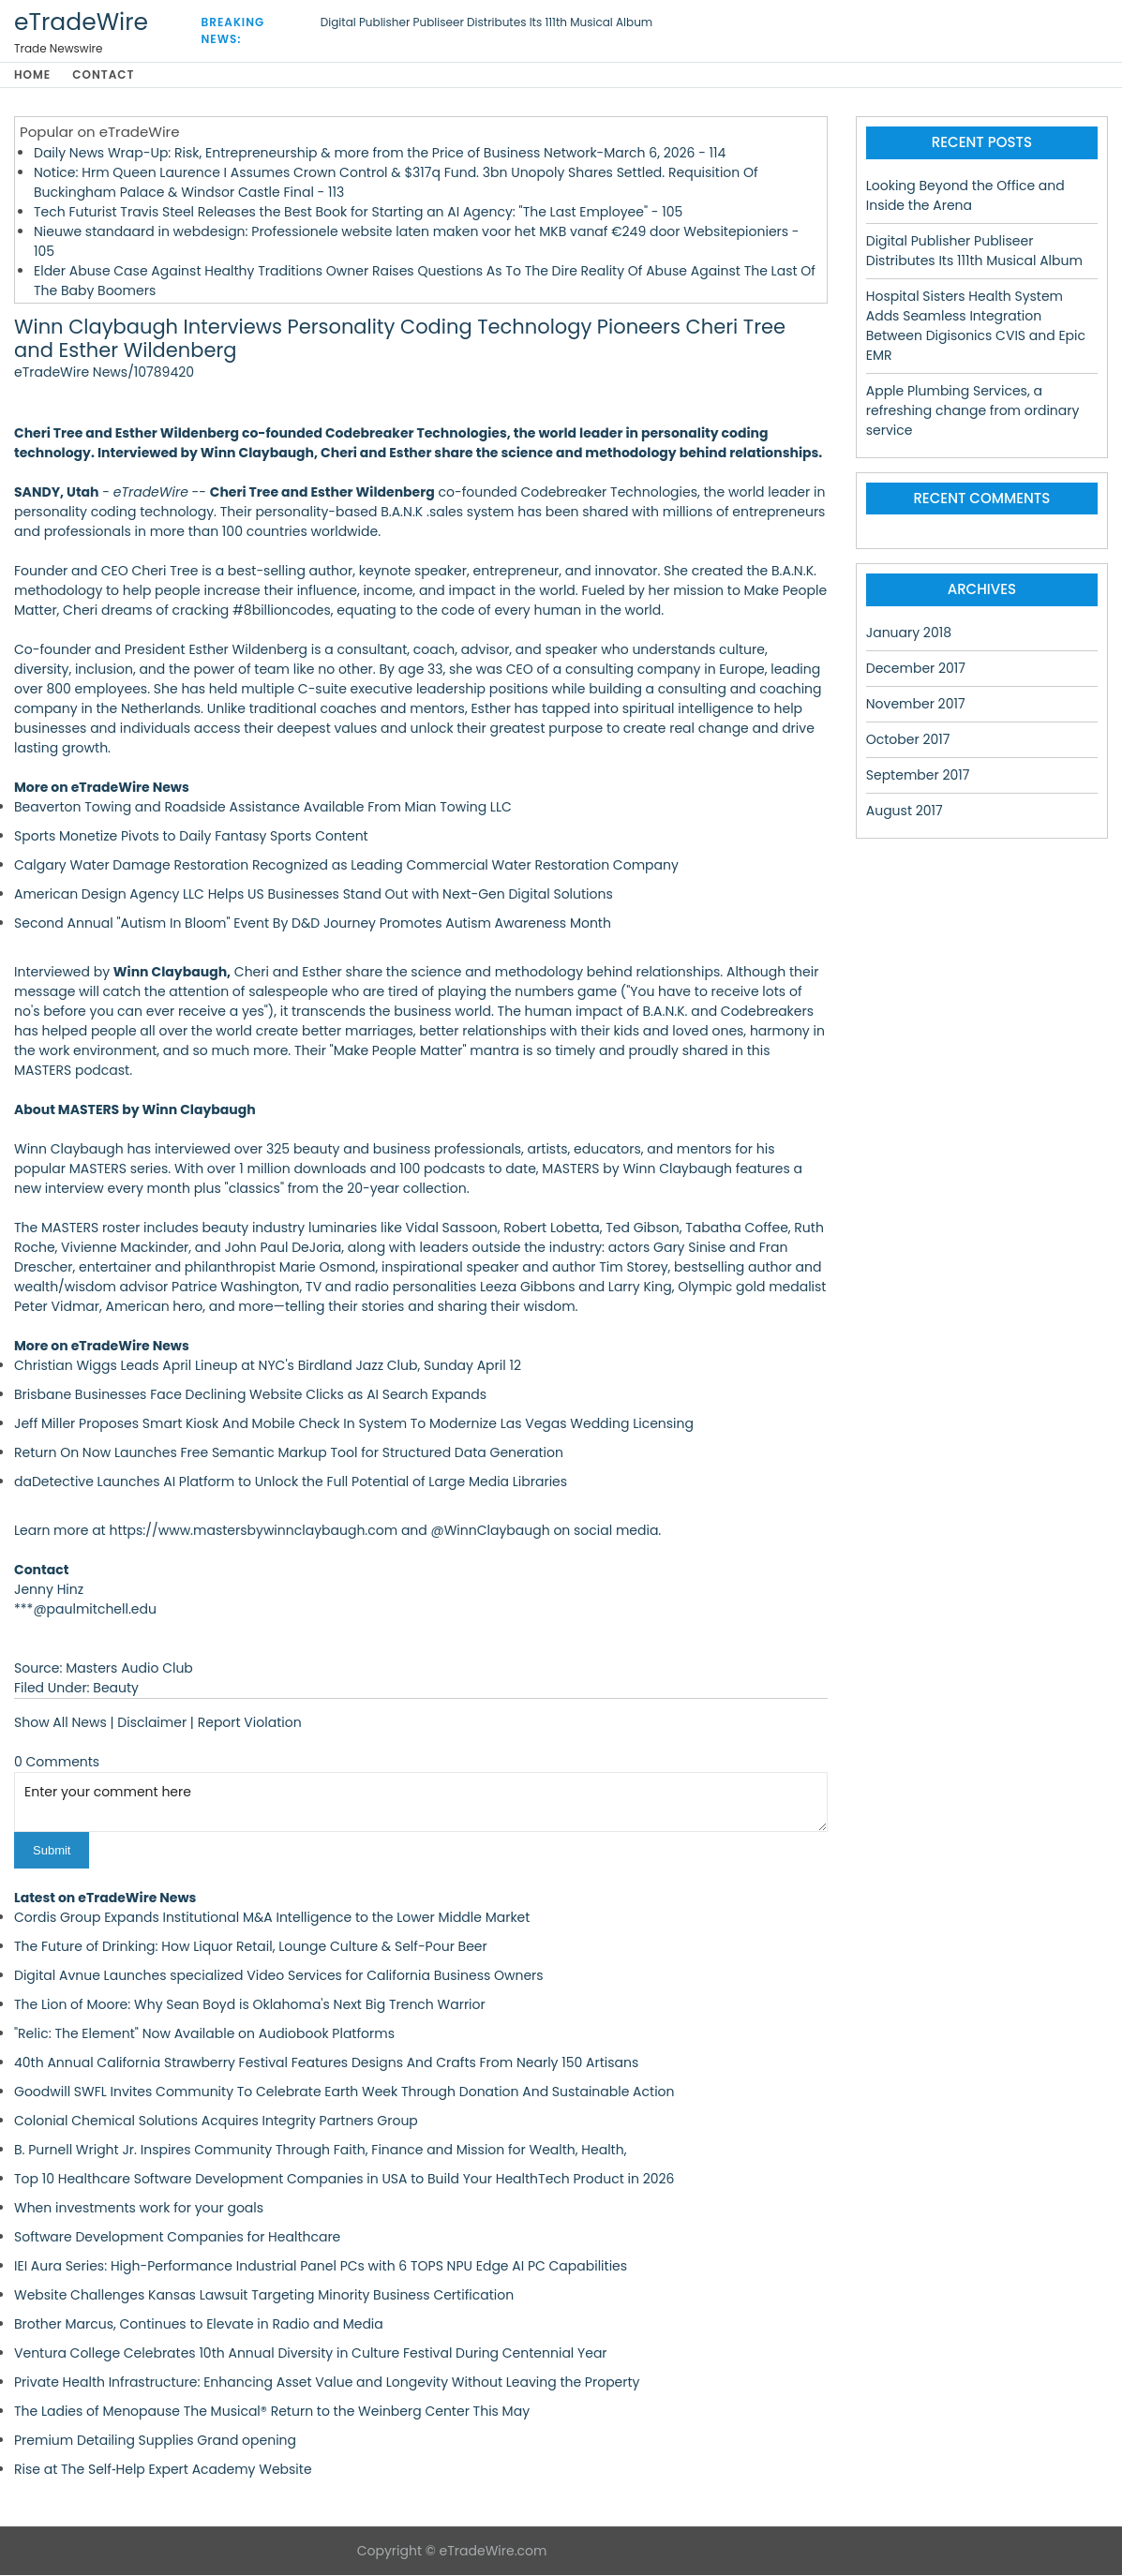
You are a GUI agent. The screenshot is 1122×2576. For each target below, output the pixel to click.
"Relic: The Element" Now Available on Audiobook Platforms (204, 2034)
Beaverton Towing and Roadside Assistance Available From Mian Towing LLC (263, 807)
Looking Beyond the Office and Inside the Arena (965, 196)
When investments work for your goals (138, 2208)
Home (32, 75)
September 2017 (918, 776)
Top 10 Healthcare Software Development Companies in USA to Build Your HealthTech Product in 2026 (344, 2179)
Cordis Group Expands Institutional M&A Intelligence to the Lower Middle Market (272, 1918)
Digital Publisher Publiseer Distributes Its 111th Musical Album (486, 22)
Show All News (60, 1723)
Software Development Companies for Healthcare (177, 2237)
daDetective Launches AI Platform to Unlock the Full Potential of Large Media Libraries (290, 1482)
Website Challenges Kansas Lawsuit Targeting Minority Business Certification (264, 2295)
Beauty (116, 1688)
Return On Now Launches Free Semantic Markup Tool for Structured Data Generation (288, 1453)
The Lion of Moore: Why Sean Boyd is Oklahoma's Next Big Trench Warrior (250, 2005)
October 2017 (908, 740)
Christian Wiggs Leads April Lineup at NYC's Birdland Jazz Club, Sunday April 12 (267, 1366)
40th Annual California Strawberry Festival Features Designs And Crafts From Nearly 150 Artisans (326, 2063)
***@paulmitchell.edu (85, 1610)
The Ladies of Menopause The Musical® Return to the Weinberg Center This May (272, 2412)
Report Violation (250, 1723)
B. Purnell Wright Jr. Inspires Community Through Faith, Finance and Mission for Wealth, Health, (320, 2150)
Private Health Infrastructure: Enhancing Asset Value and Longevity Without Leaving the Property (327, 2383)
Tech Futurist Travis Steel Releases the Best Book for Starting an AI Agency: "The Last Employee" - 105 (358, 212)
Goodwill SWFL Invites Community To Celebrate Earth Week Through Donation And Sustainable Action (344, 2092)
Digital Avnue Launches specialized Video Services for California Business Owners (279, 1976)
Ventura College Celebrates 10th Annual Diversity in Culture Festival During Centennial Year (310, 2354)
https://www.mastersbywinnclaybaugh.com (253, 1531)
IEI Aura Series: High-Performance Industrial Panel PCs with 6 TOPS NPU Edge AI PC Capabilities (320, 2266)
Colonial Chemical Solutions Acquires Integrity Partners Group (216, 2121)
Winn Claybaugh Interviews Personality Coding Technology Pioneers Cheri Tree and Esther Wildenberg (399, 340)
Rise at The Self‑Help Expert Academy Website (163, 2470)
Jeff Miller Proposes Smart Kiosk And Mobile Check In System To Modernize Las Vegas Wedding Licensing (354, 1424)
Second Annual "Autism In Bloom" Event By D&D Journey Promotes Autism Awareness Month (312, 924)
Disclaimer (152, 1723)
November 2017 (915, 704)
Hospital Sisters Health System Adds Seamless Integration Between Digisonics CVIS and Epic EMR (975, 326)
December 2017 (915, 669)
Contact (107, 75)
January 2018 (908, 633)
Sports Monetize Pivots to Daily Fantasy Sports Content (191, 836)
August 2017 (904, 811)
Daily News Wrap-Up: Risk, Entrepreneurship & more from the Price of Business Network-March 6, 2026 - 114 (380, 153)
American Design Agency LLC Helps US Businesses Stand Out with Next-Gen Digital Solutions (313, 895)
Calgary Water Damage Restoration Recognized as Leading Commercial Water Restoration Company (346, 865)
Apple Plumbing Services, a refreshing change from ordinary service (973, 411)
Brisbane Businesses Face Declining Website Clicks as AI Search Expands (250, 1395)
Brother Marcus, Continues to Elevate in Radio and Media (198, 2324)
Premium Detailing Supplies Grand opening (155, 2441)
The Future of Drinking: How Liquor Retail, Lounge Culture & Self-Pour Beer (250, 1947)
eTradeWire (81, 22)
